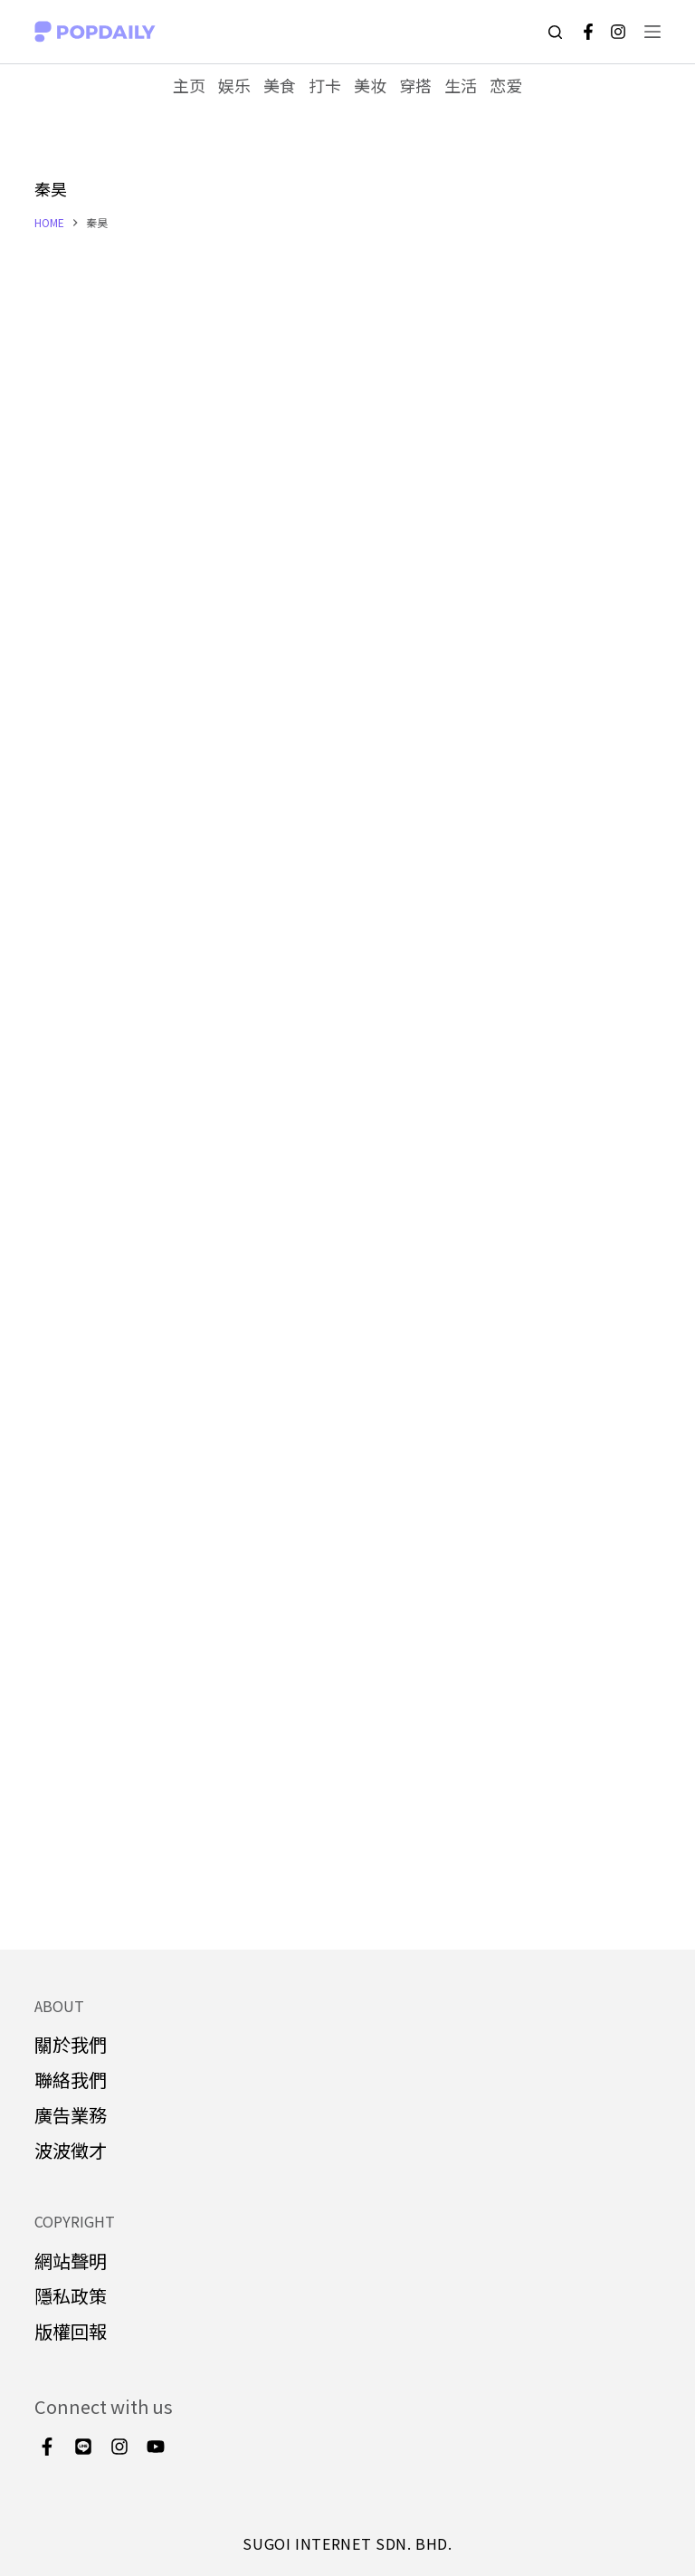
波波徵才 (70, 2151)
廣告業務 (70, 2116)
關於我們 (70, 2045)
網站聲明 (70, 2260)
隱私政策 (70, 2296)
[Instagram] (618, 32)
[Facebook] (588, 32)
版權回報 (70, 2331)
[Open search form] (555, 32)
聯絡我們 (70, 2080)
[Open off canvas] (652, 32)
